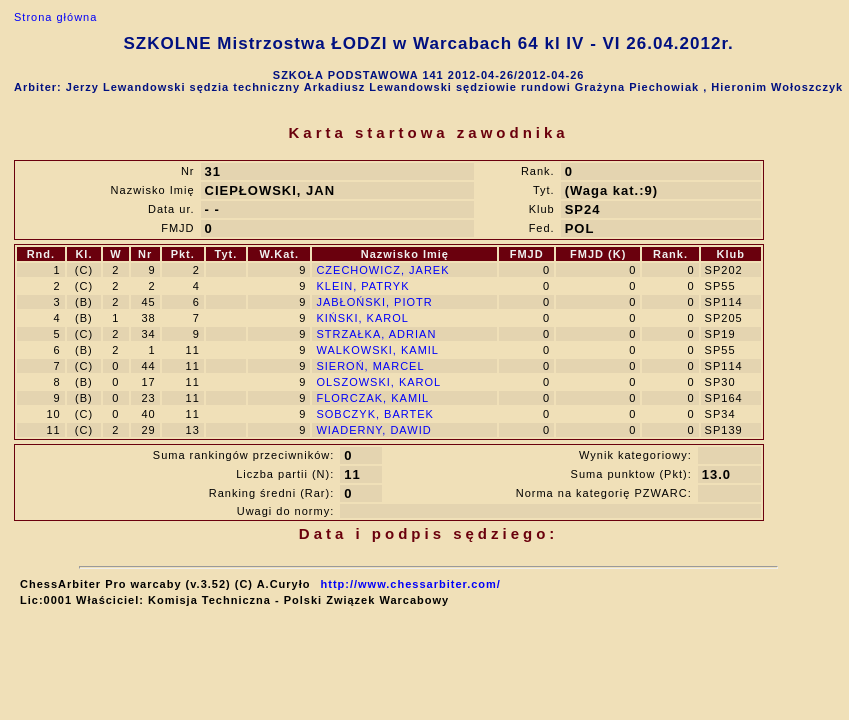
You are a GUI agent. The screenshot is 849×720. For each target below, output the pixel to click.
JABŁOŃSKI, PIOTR (374, 302)
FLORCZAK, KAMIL (372, 398)
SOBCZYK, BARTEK (375, 414)
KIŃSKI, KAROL (362, 318)
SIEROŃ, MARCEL (370, 366)
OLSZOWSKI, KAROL (378, 382)
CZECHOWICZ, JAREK (382, 270)
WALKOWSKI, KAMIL (377, 350)
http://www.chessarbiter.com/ (411, 584)
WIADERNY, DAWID (373, 430)
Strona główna (55, 17)
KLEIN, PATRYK (362, 286)
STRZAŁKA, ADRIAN (376, 334)
